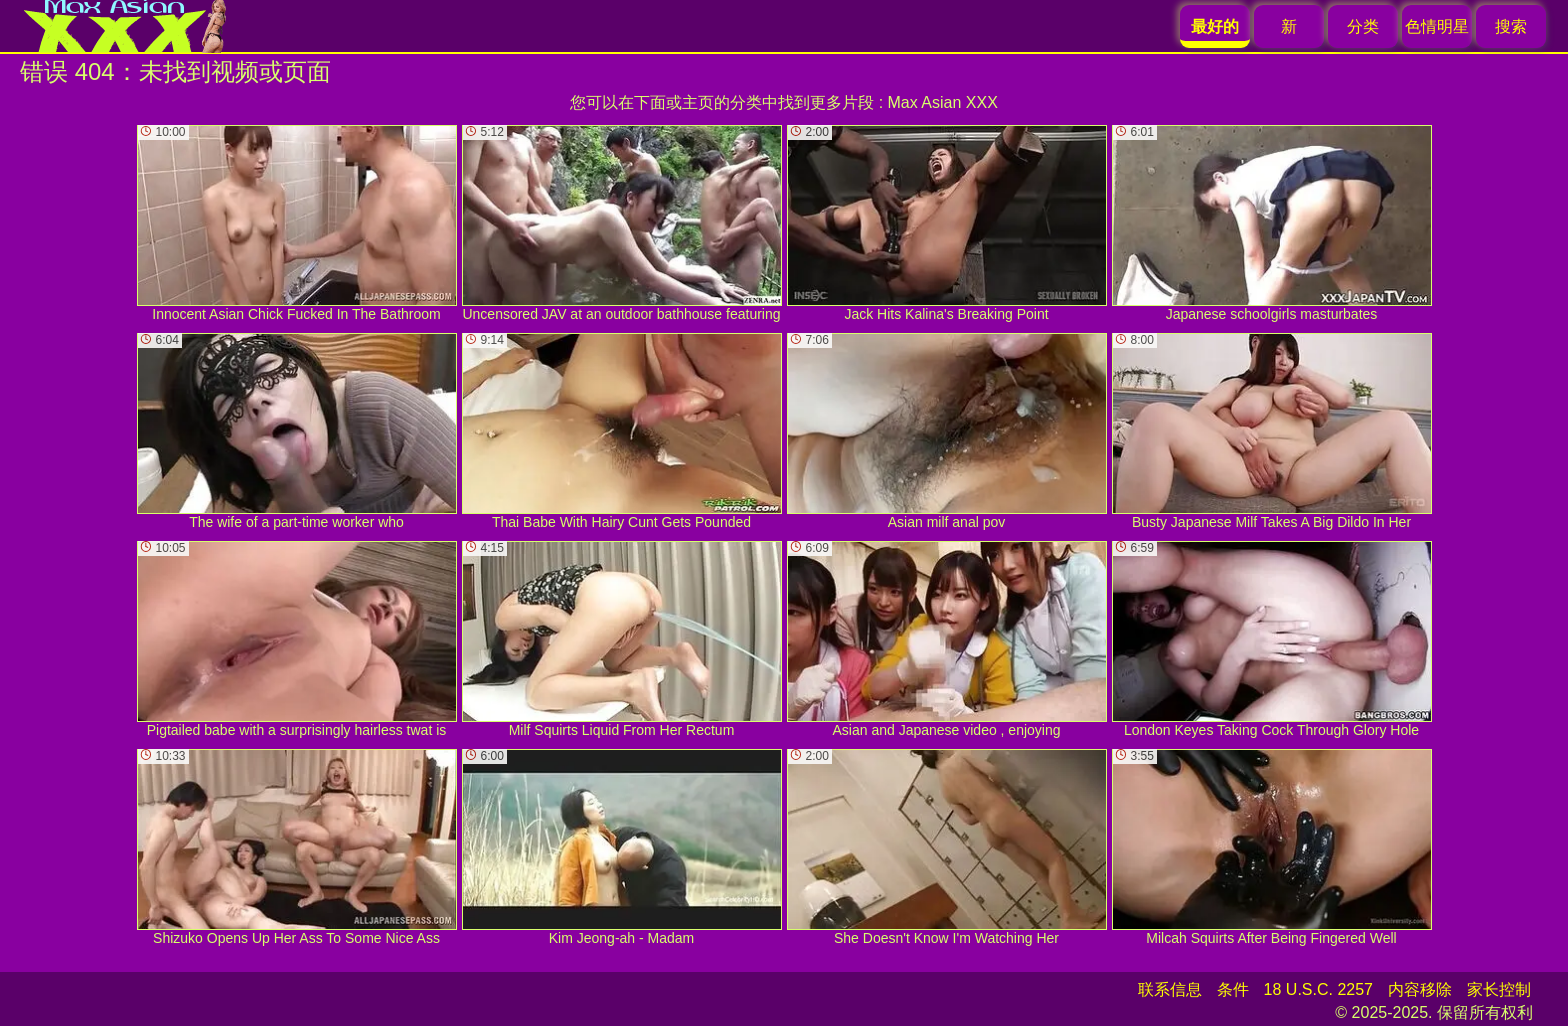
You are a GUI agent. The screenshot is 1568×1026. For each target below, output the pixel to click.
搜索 (1511, 26)
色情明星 (1437, 26)
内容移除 (1420, 989)
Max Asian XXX (943, 102)
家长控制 (1499, 989)
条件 (1233, 989)
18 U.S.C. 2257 (1318, 989)
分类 (1363, 26)
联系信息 (1170, 989)
